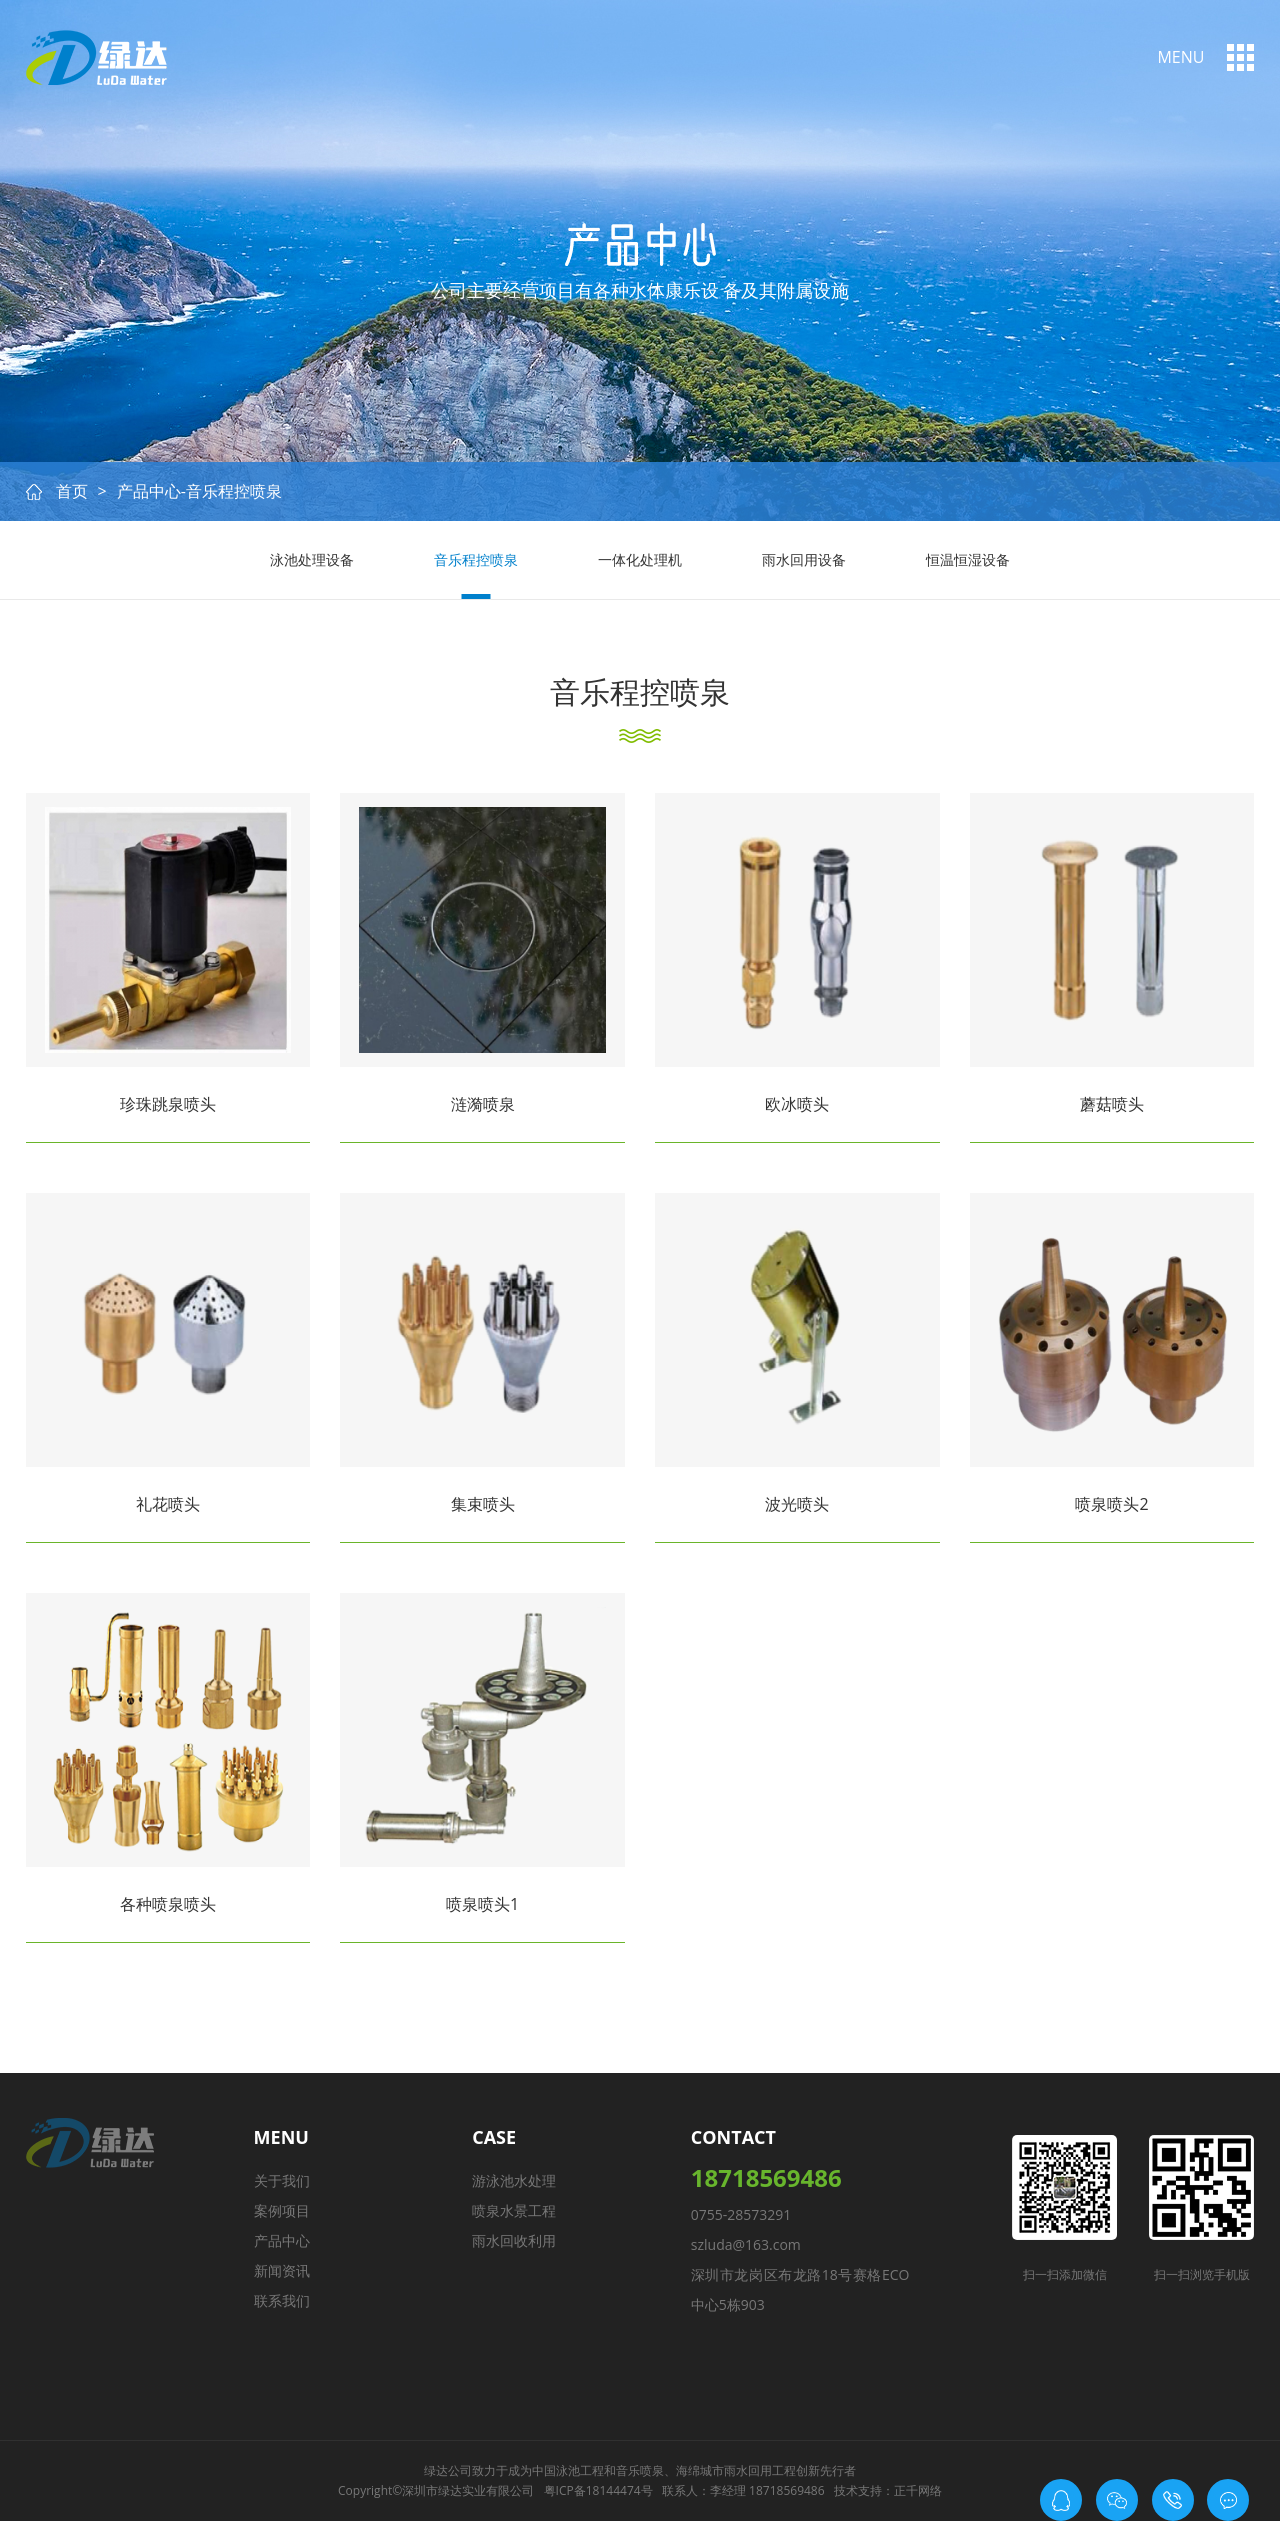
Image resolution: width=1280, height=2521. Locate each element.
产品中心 (282, 2240)
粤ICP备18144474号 (598, 2490)
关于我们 (282, 2180)
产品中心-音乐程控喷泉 (199, 491)
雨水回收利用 (514, 2240)
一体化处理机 (640, 559)
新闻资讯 (282, 2270)
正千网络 (918, 2490)
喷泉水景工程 (514, 2210)
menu (1180, 57)
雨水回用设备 (804, 559)
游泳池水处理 (514, 2180)
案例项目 (282, 2210)
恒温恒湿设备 (968, 559)
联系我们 (282, 2300)
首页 (72, 491)
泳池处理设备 (312, 559)
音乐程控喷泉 (476, 559)
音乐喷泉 (640, 2470)
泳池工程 (580, 2470)
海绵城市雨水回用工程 (736, 2470)
